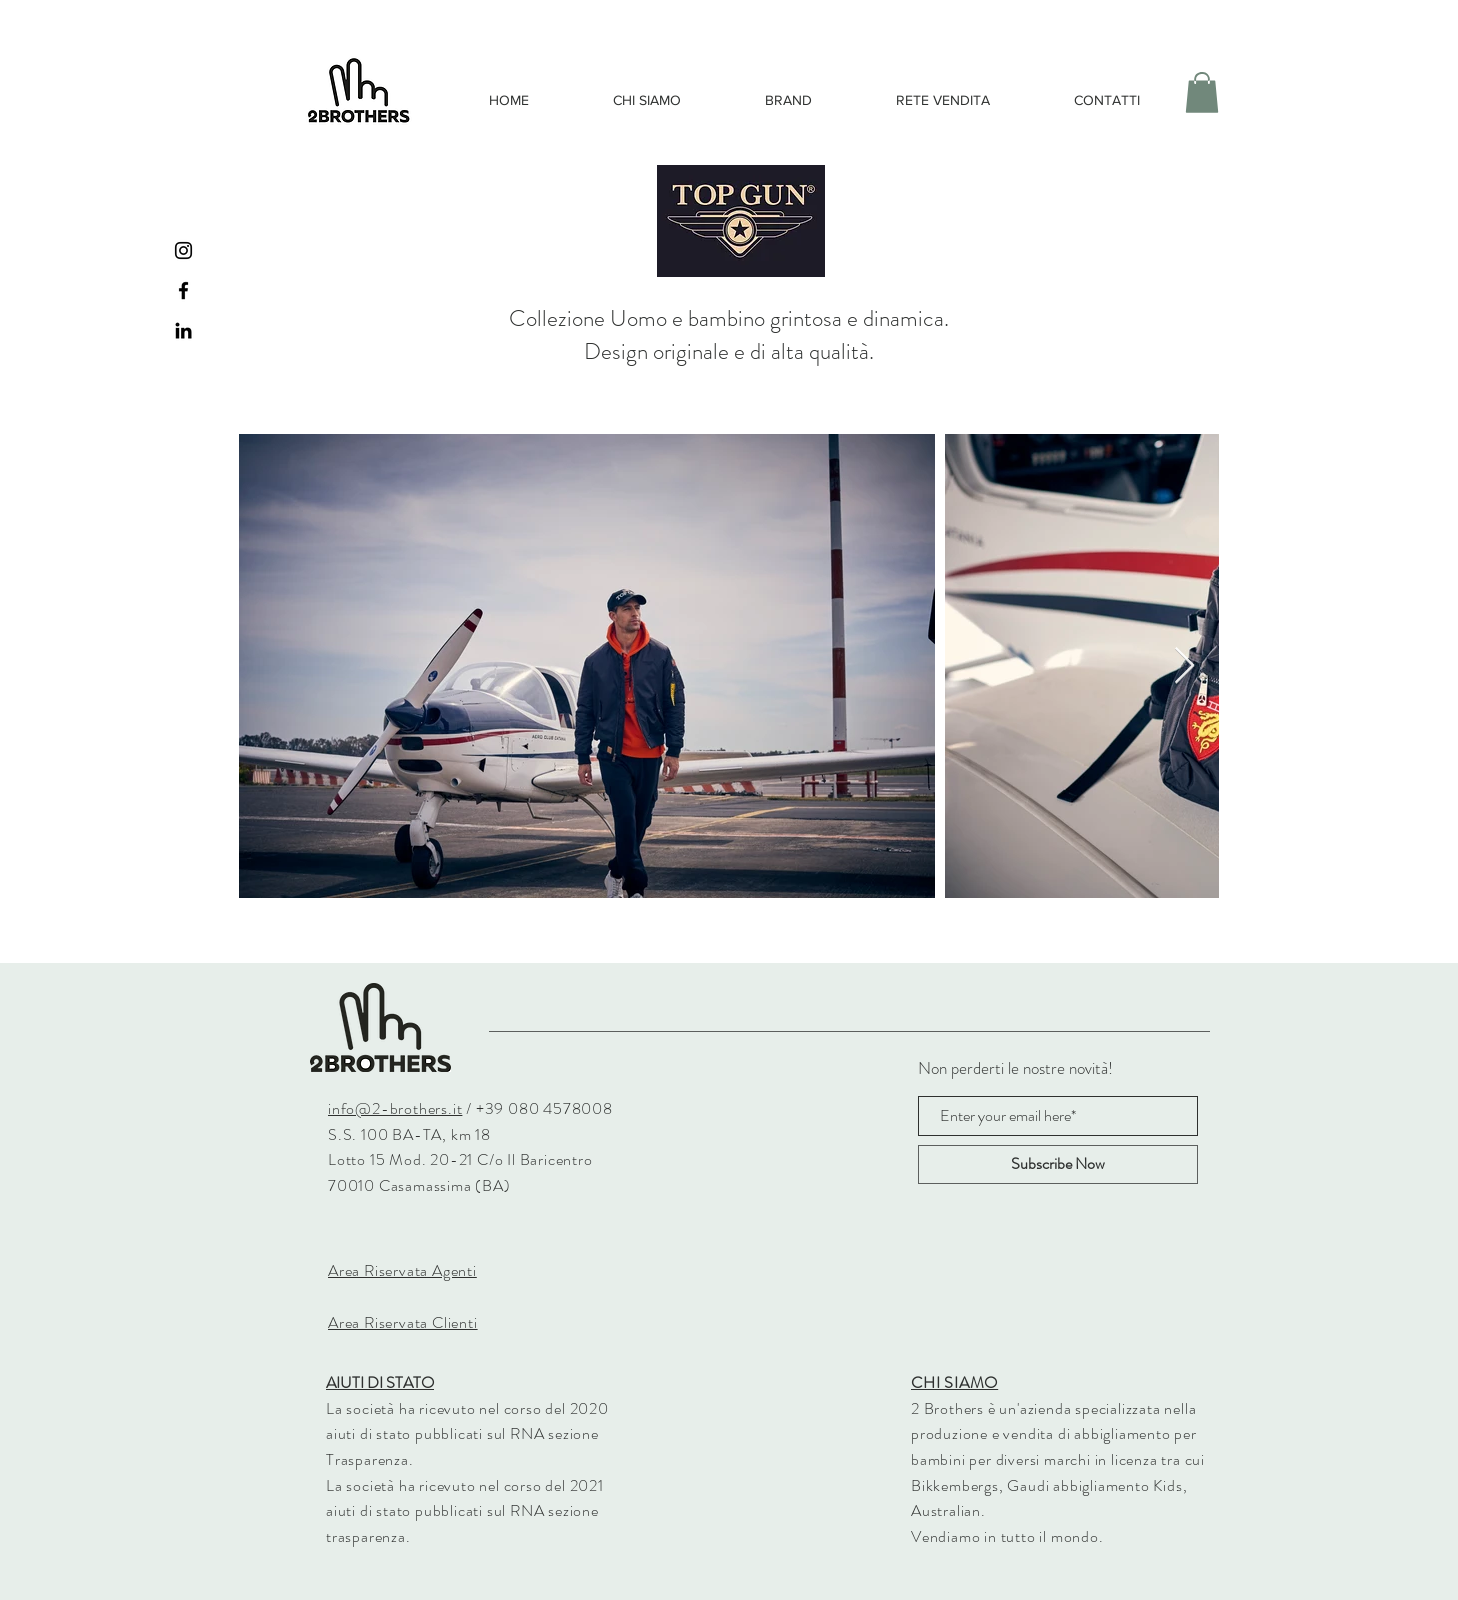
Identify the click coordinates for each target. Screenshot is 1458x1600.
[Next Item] (1184, 666)
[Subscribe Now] (1058, 1164)
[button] (1202, 92)
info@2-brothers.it (395, 1108)
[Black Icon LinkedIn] (183, 330)
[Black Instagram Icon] (183, 250)
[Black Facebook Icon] (183, 290)
